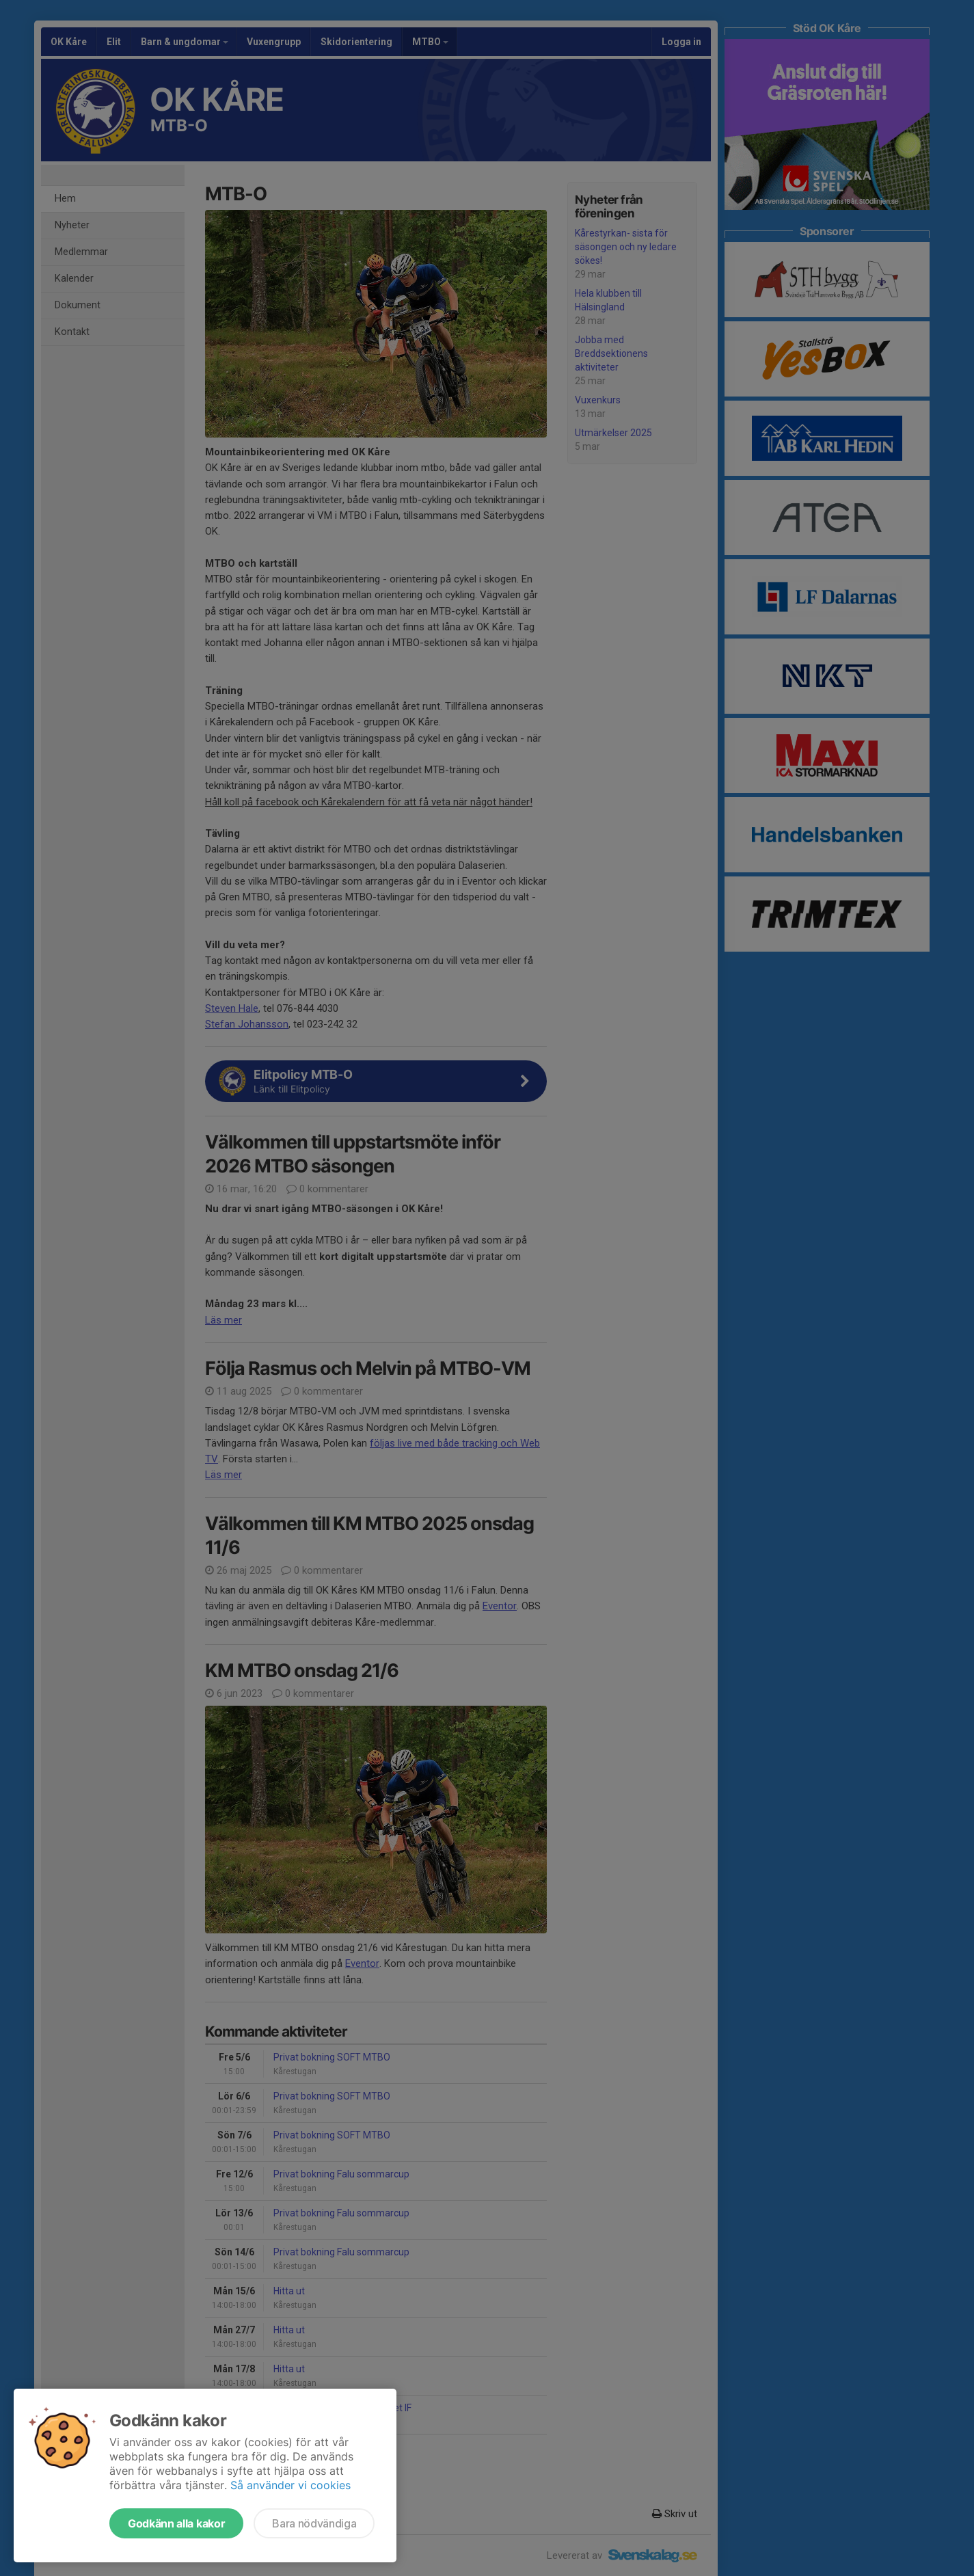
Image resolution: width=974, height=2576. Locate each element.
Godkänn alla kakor (176, 2523)
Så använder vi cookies (290, 2485)
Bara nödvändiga (314, 2523)
